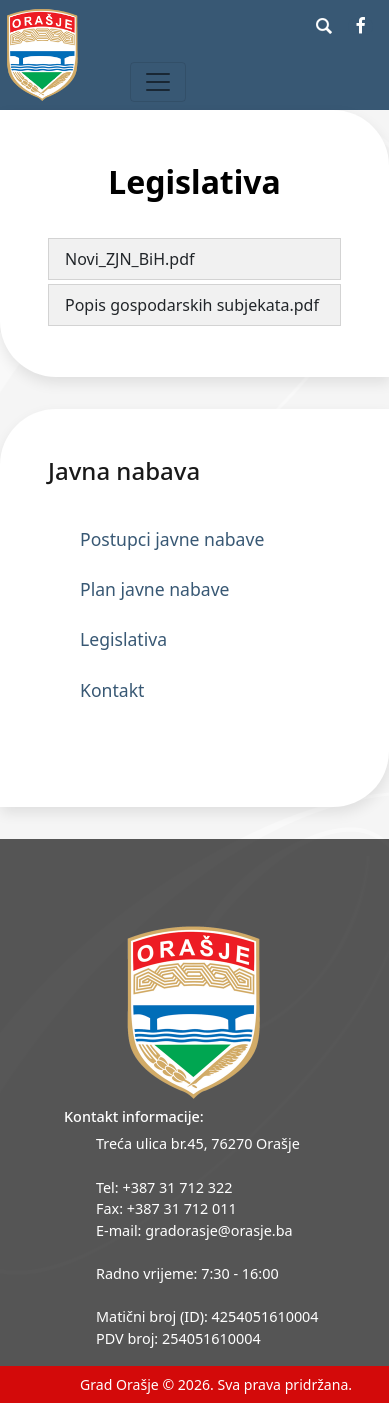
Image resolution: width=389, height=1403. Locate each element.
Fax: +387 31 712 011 (166, 1208)
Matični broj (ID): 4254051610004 (207, 1316)
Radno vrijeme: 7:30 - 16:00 (187, 1273)
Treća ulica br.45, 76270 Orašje (198, 1143)
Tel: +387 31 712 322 (164, 1187)
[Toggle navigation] (158, 82)
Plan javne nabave (155, 589)
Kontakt (112, 690)
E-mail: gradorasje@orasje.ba (194, 1230)
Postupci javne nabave (172, 539)
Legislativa (123, 639)
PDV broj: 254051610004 (178, 1338)
